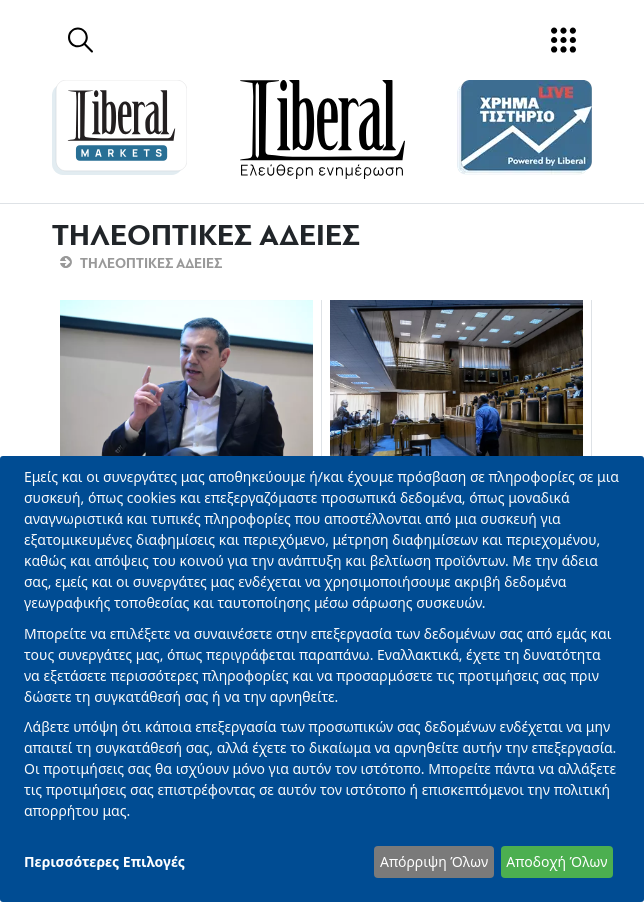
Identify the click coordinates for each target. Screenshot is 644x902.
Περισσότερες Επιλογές (104, 861)
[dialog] (322, 679)
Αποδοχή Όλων (556, 861)
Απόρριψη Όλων (434, 861)
